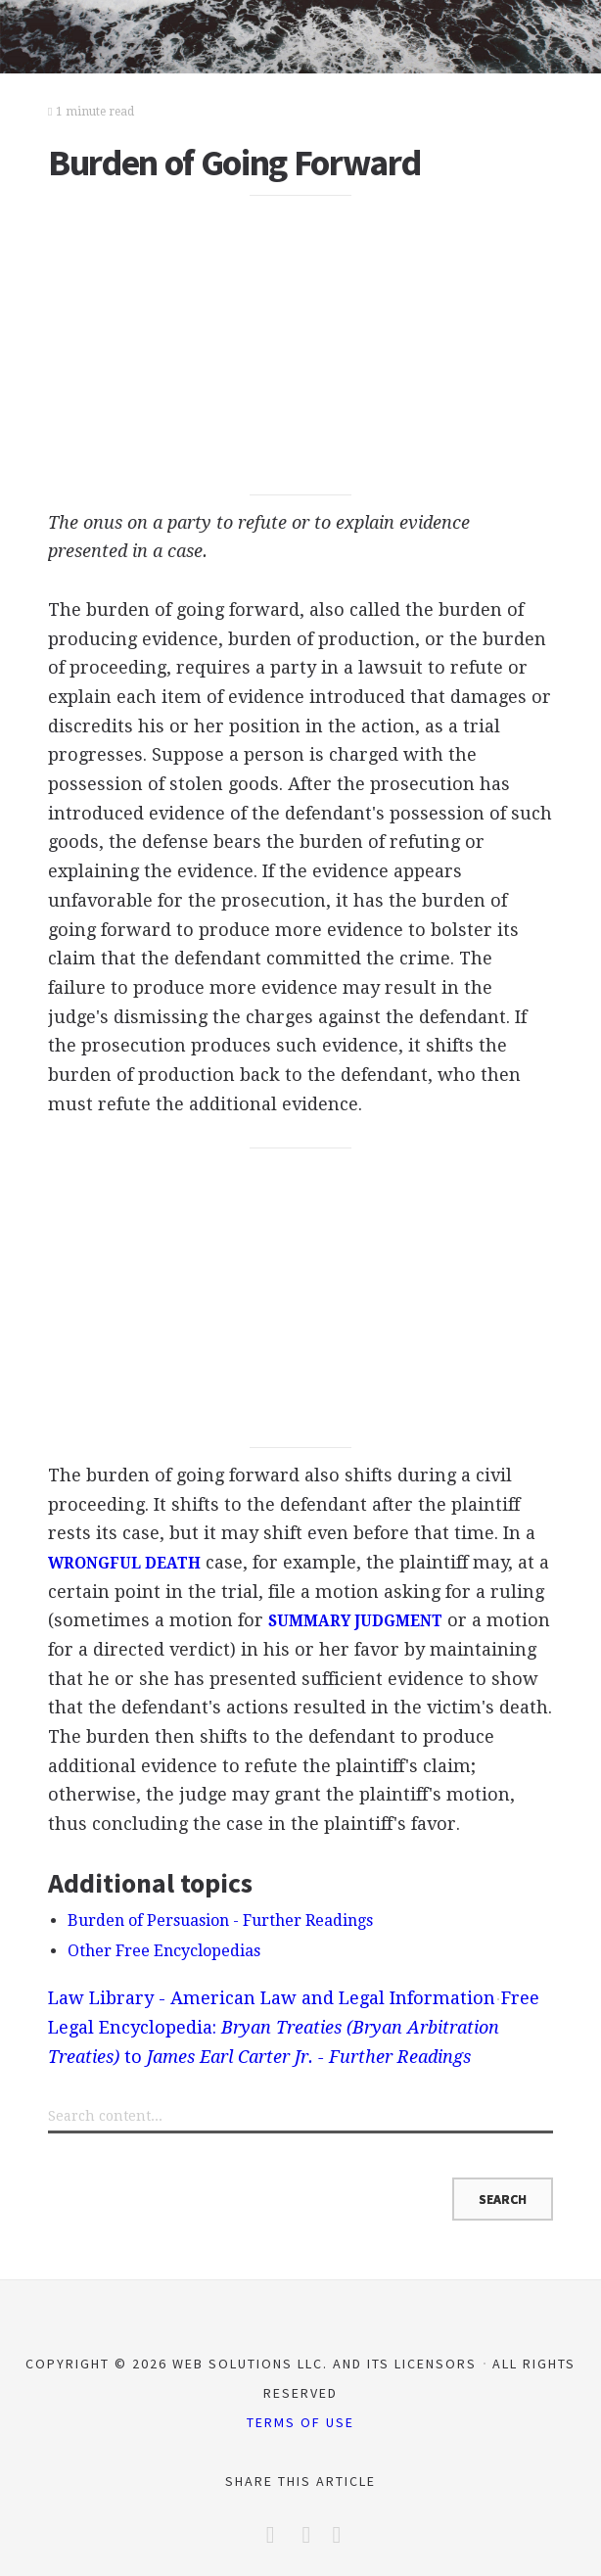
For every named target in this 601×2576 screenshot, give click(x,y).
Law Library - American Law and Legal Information (271, 1998)
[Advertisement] (300, 346)
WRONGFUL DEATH (124, 1563)
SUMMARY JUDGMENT (355, 1621)
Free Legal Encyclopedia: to (293, 2027)
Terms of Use (300, 2422)
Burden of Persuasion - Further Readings (220, 1920)
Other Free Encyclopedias (164, 1951)
